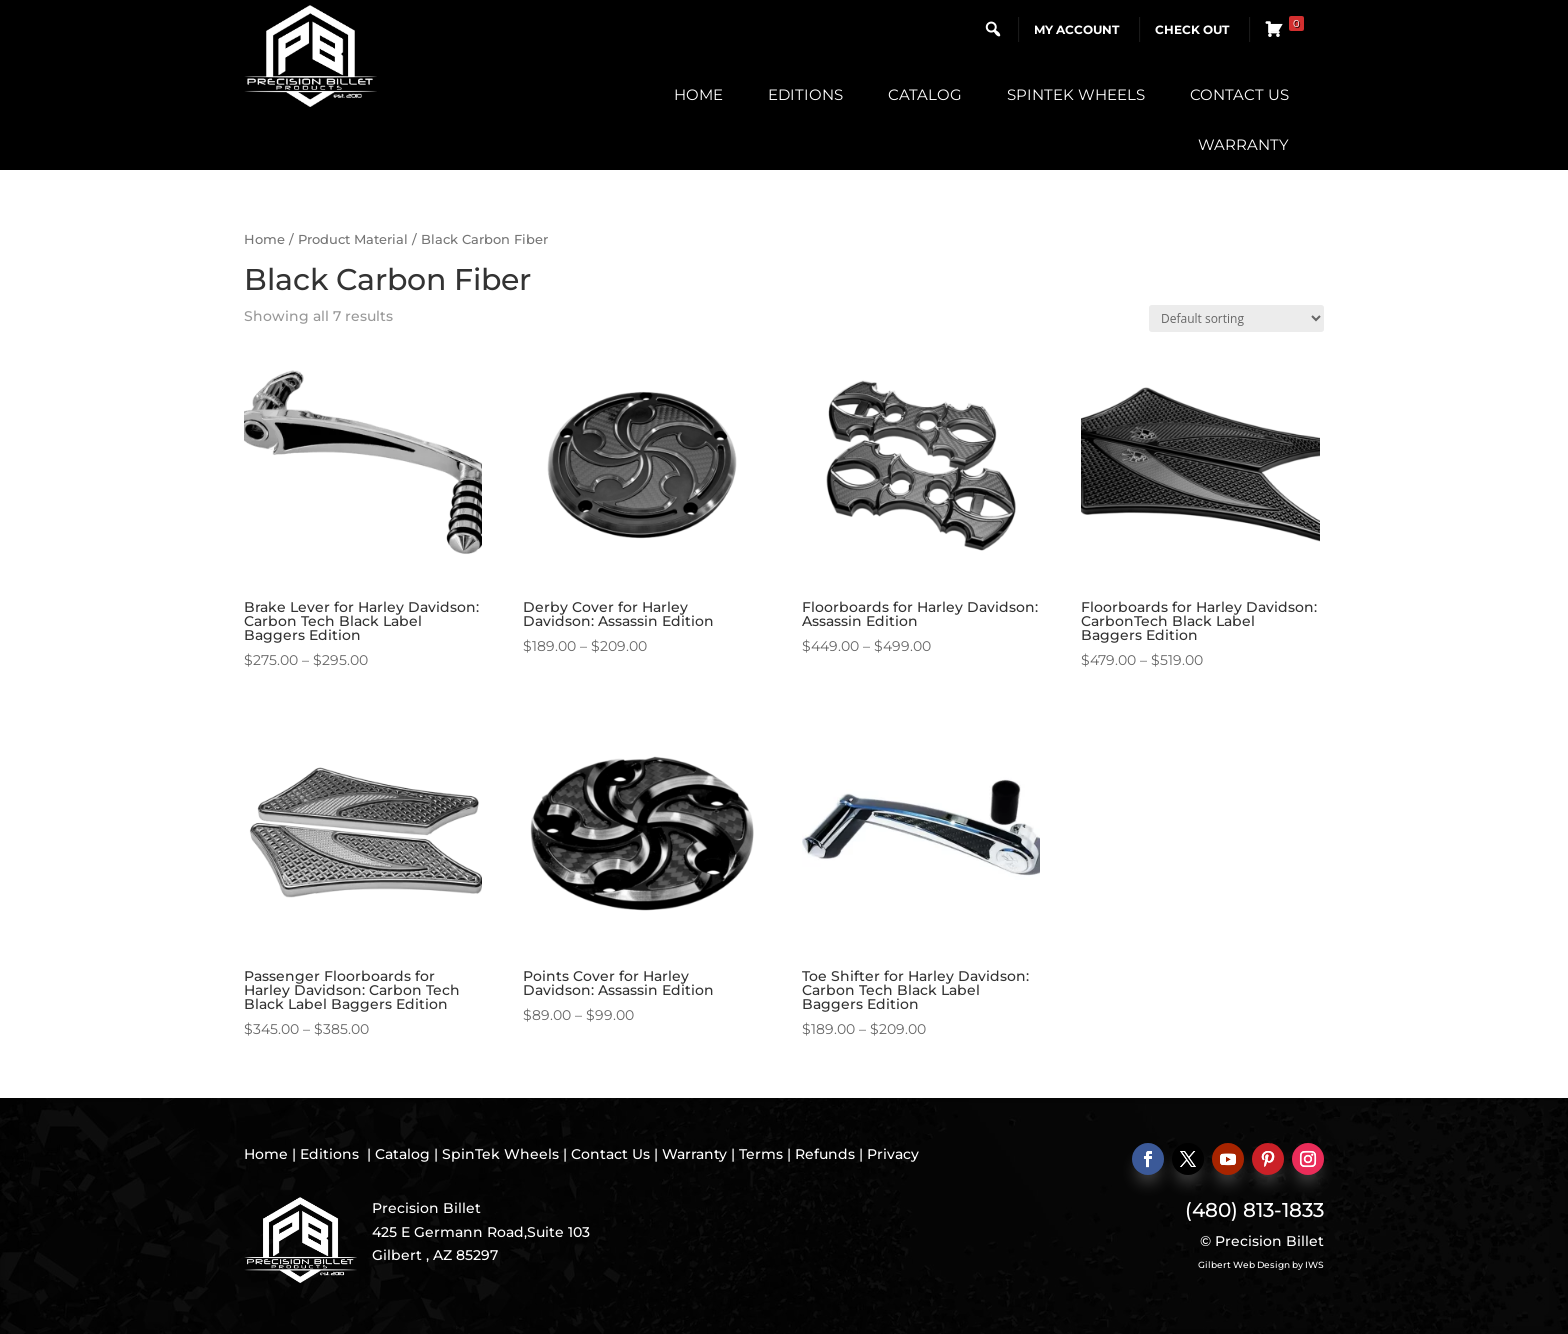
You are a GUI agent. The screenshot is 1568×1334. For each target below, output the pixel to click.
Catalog (925, 94)
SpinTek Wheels (1076, 94)
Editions (805, 94)
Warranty (1243, 144)
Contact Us (1239, 94)
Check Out (1192, 29)
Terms (761, 1154)
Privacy (893, 1154)
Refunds (825, 1154)
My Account (1076, 29)
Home (698, 94)
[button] (993, 29)
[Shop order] (1236, 318)
